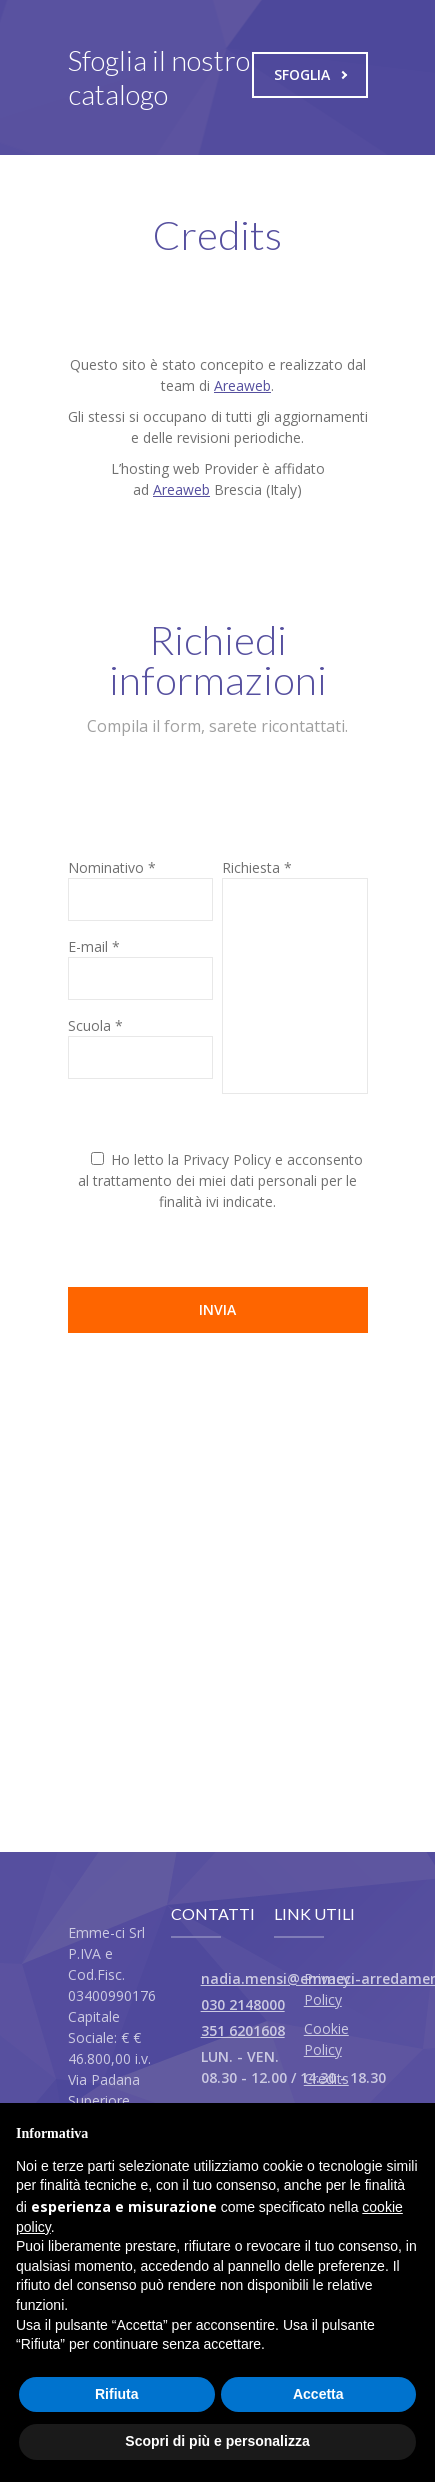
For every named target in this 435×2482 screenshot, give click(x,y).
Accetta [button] (318, 2394)
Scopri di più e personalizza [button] (217, 2441)
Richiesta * (257, 867)
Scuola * (95, 1025)
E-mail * (94, 946)
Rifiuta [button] (117, 2394)
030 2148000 (243, 2004)
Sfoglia (310, 74)
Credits (326, 2078)
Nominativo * (112, 867)
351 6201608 (243, 2030)
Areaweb (242, 385)
